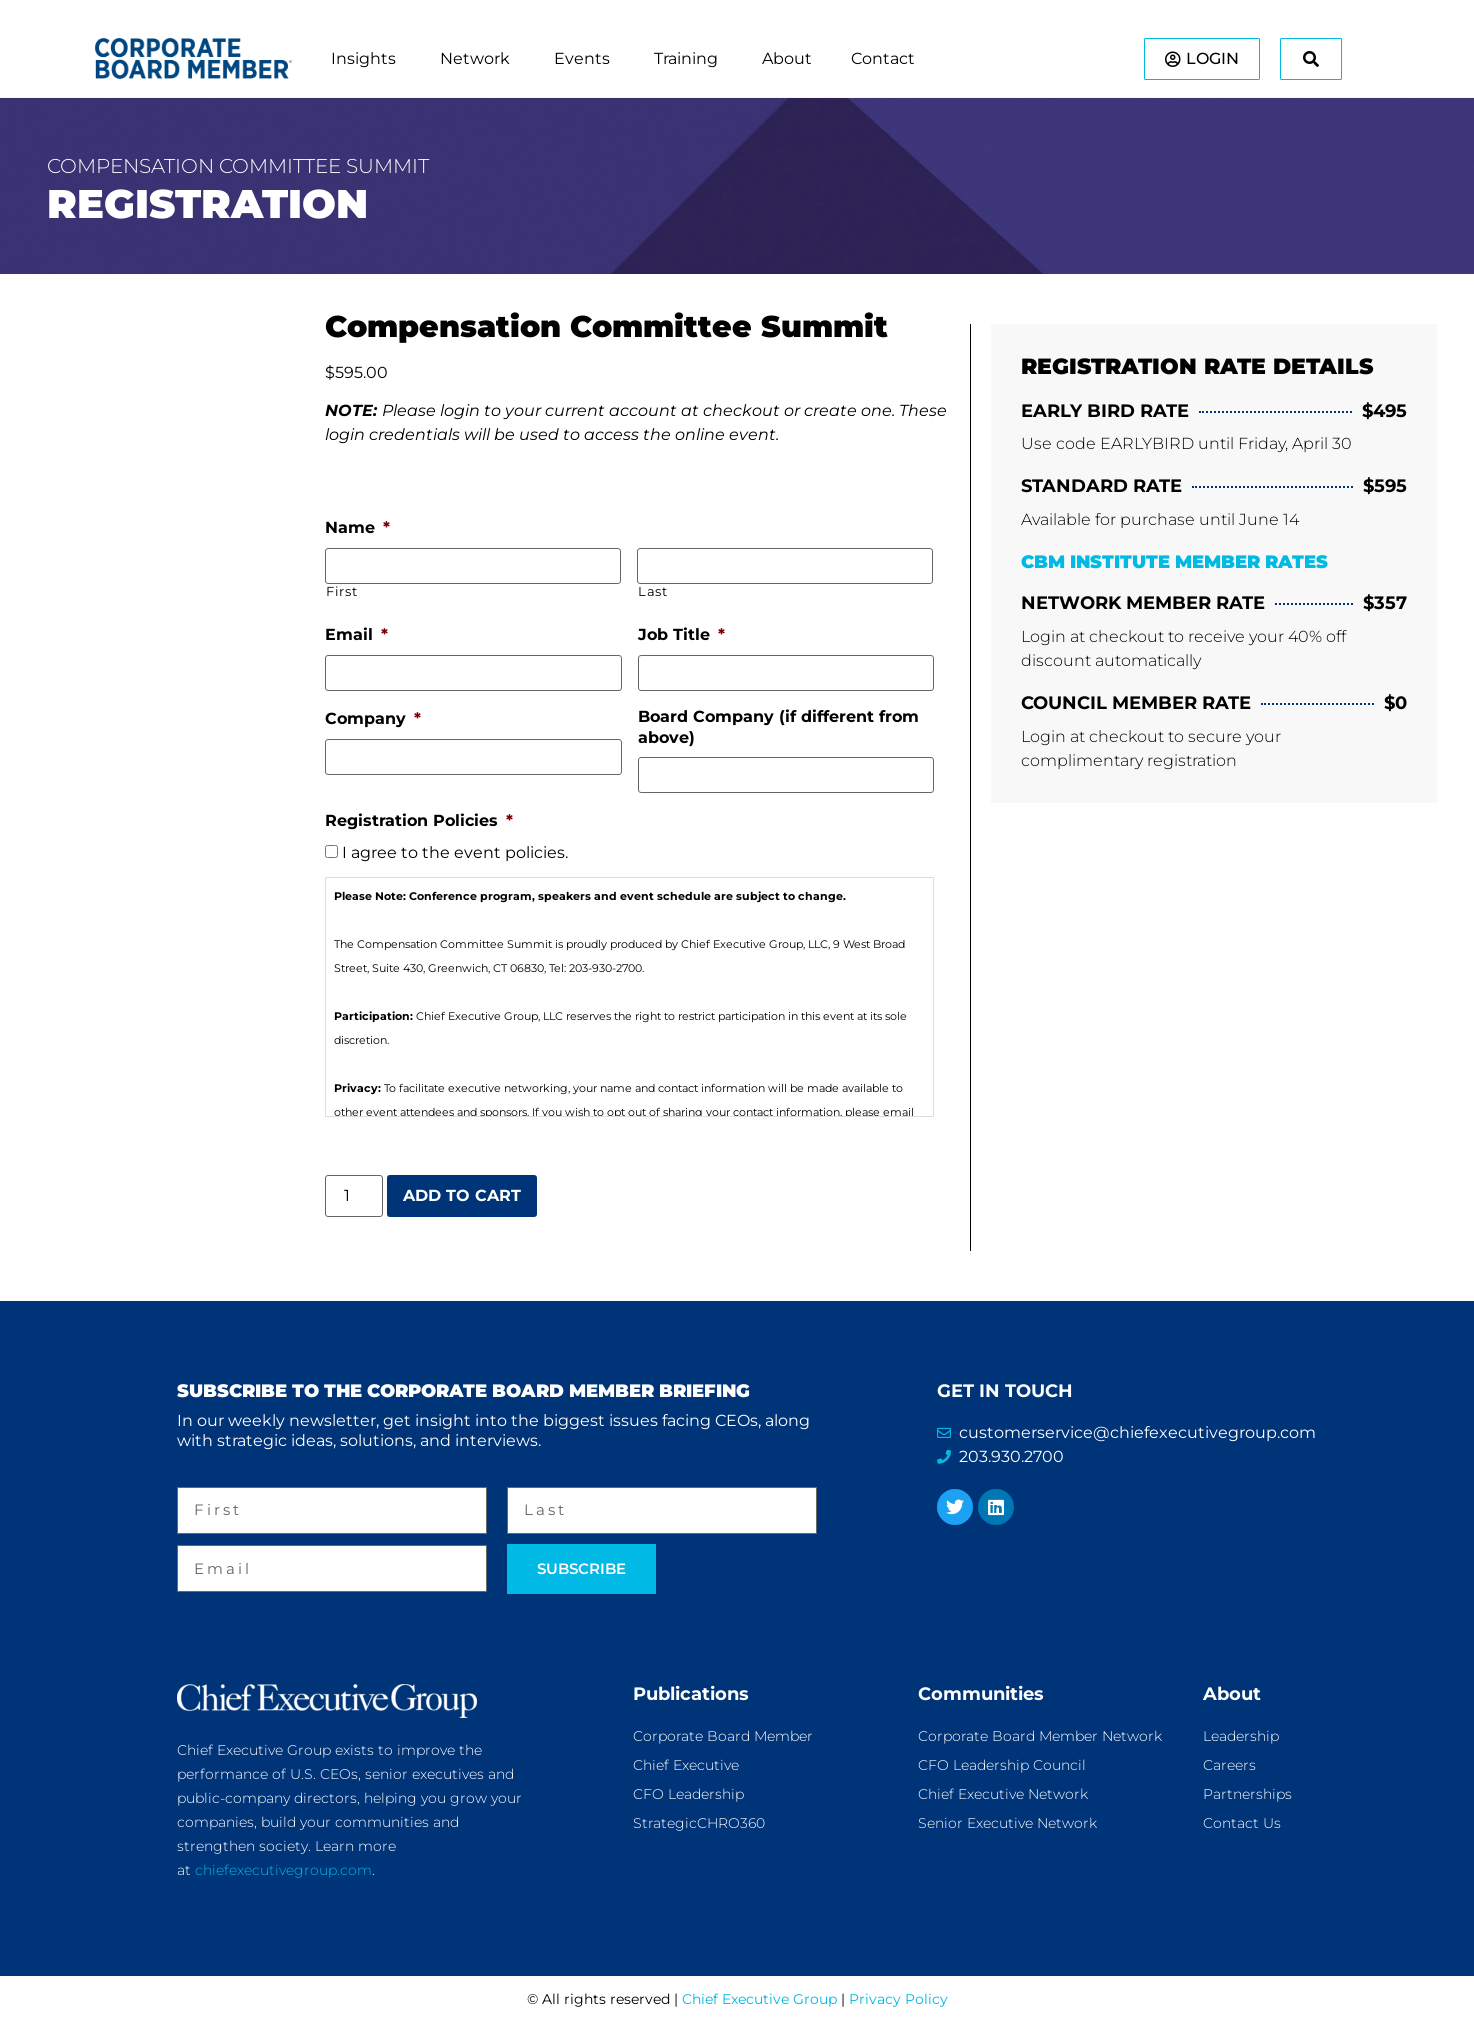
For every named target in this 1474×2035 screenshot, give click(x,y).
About (1232, 1693)
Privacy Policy (898, 1999)
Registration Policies (419, 820)
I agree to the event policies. (455, 853)
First (341, 591)
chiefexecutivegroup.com (283, 1869)
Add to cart (462, 1194)
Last (653, 591)
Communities (981, 1693)
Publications (691, 1693)
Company (373, 718)
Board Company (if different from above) (778, 727)
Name (357, 527)
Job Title (681, 634)
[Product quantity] (354, 1195)
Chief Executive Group (759, 1999)
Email (356, 634)
